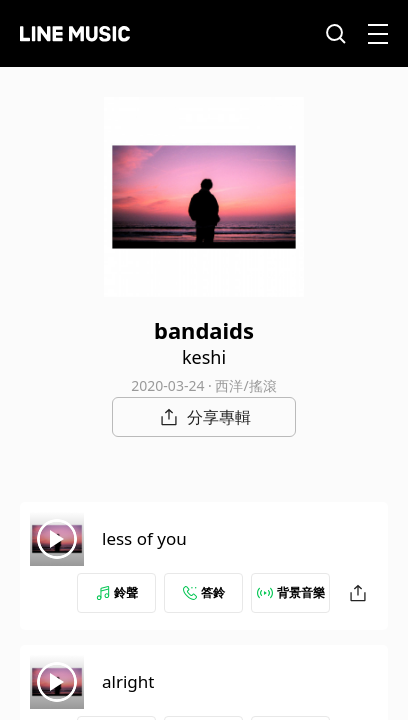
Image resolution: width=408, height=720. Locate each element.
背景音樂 (291, 592)
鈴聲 (117, 592)
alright (128, 681)
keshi (204, 357)
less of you (144, 538)
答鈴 (204, 592)
